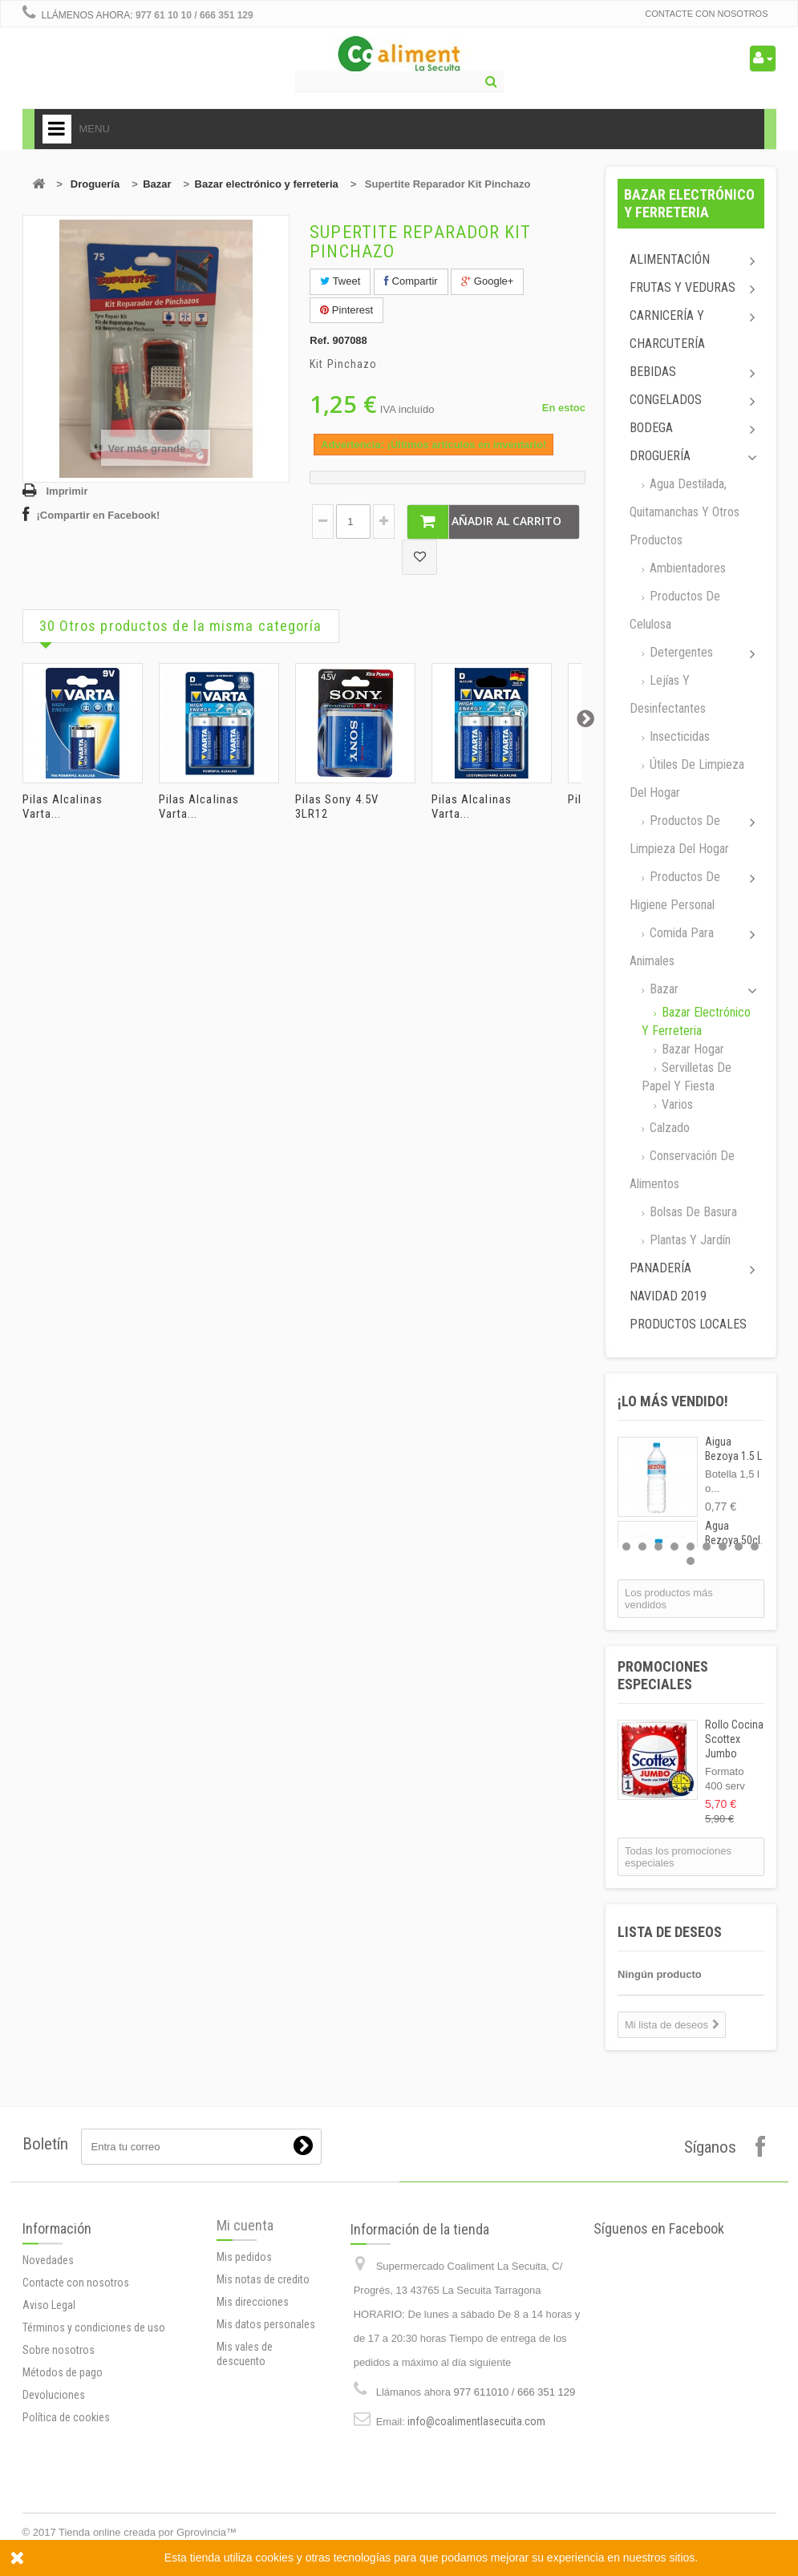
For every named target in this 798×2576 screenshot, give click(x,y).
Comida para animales (672, 947)
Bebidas (653, 371)
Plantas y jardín (688, 1240)
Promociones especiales (663, 1675)
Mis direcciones (253, 2377)
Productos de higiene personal (675, 890)
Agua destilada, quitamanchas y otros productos (684, 512)
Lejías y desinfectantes (668, 694)
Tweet (340, 281)
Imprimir (67, 491)
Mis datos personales (266, 2399)
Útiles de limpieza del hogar (687, 778)
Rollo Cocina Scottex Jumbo (734, 1739)
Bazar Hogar (691, 1049)
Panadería (660, 1268)
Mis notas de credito (263, 2354)
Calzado (668, 1127)
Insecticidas (678, 736)
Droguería (95, 184)
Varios (675, 1104)
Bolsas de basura (691, 1211)
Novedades (48, 2360)
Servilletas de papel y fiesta (686, 1077)
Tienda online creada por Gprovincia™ (148, 2532)
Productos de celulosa (675, 610)
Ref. (320, 340)
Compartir (411, 281)
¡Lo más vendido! (673, 1401)
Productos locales (688, 1324)
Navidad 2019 (668, 1296)
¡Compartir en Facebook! (98, 515)
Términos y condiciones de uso (93, 2427)
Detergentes (679, 652)
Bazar (157, 184)
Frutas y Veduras (682, 287)
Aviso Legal (48, 2405)
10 (691, 1561)
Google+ (487, 281)
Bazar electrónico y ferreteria (266, 184)
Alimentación (670, 259)
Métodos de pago (62, 2472)
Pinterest (346, 310)
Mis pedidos (244, 2332)
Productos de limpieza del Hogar (679, 834)
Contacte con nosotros (706, 13)
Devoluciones (53, 2495)
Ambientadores (686, 568)
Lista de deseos (670, 1931)
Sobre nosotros (58, 2450)
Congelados (666, 399)
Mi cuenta (245, 2300)
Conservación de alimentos (682, 1169)
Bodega (651, 427)
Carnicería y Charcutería (667, 329)
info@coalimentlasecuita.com (476, 2523)
